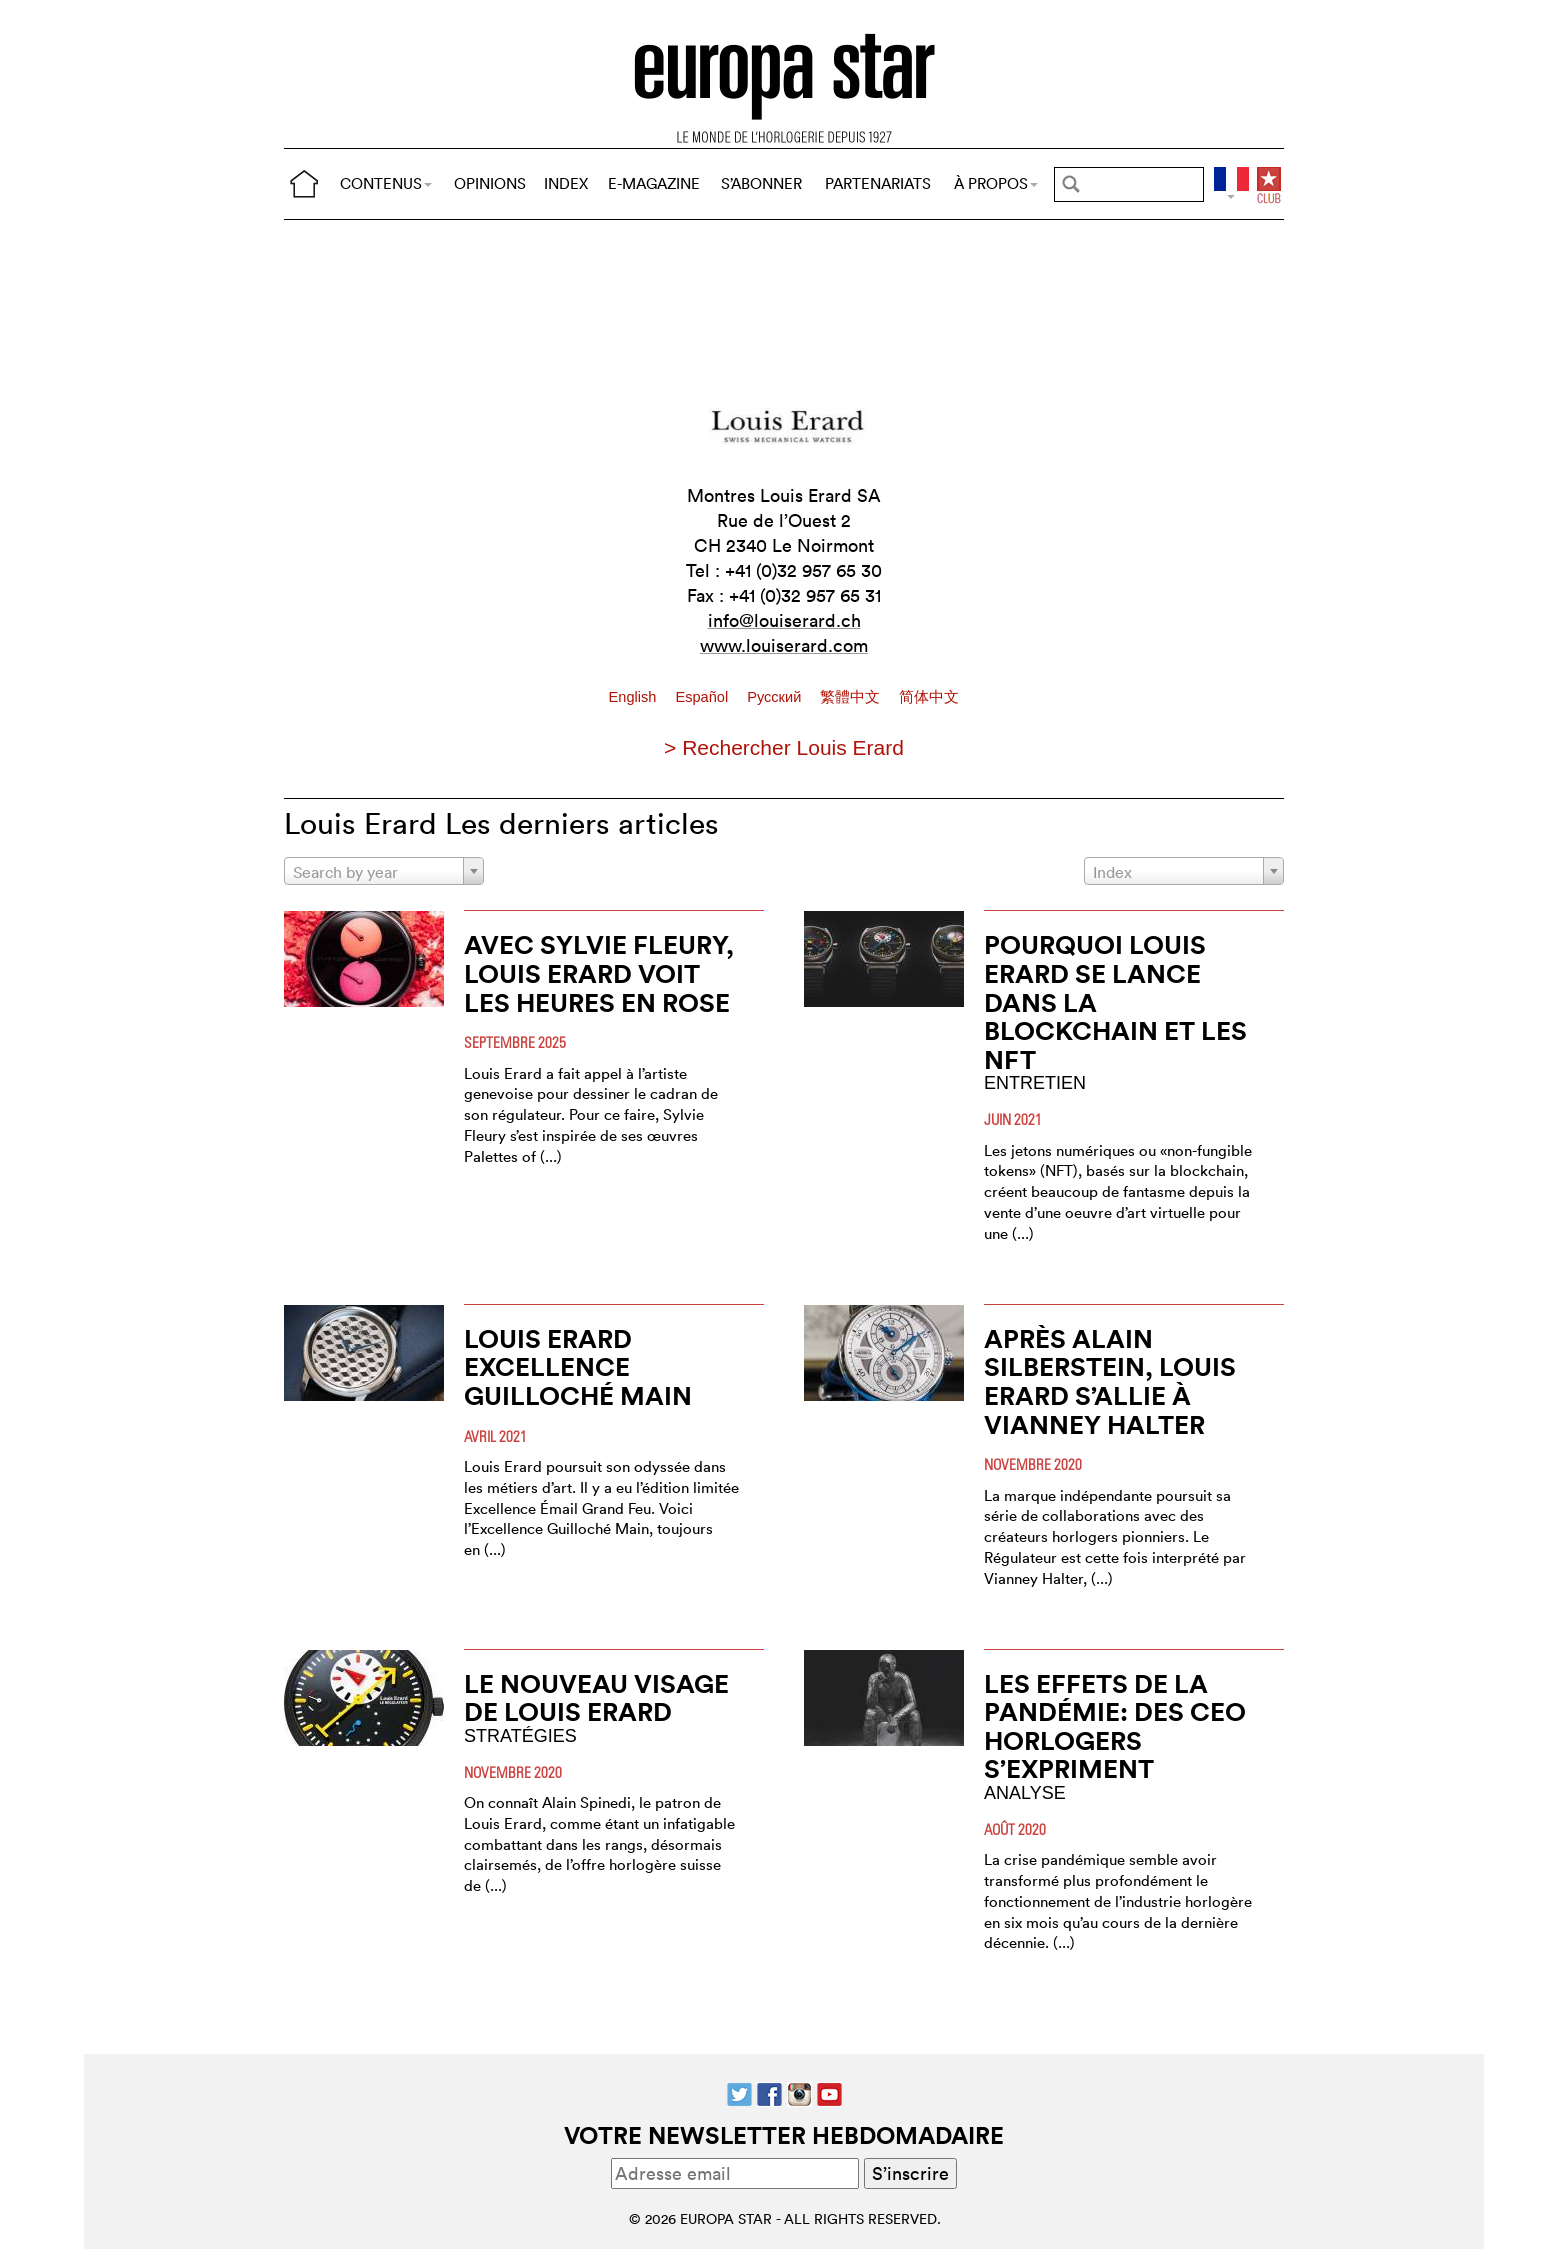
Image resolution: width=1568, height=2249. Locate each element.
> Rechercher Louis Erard (784, 747)
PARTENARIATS (878, 183)
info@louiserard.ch (784, 620)
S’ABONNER (761, 183)
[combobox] (384, 871)
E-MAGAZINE (654, 183)
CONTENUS (386, 183)
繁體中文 (852, 697)
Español (703, 697)
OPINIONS (490, 183)
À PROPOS (996, 183)
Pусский (776, 697)
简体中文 (929, 697)
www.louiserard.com (784, 645)
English (635, 697)
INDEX (566, 183)
